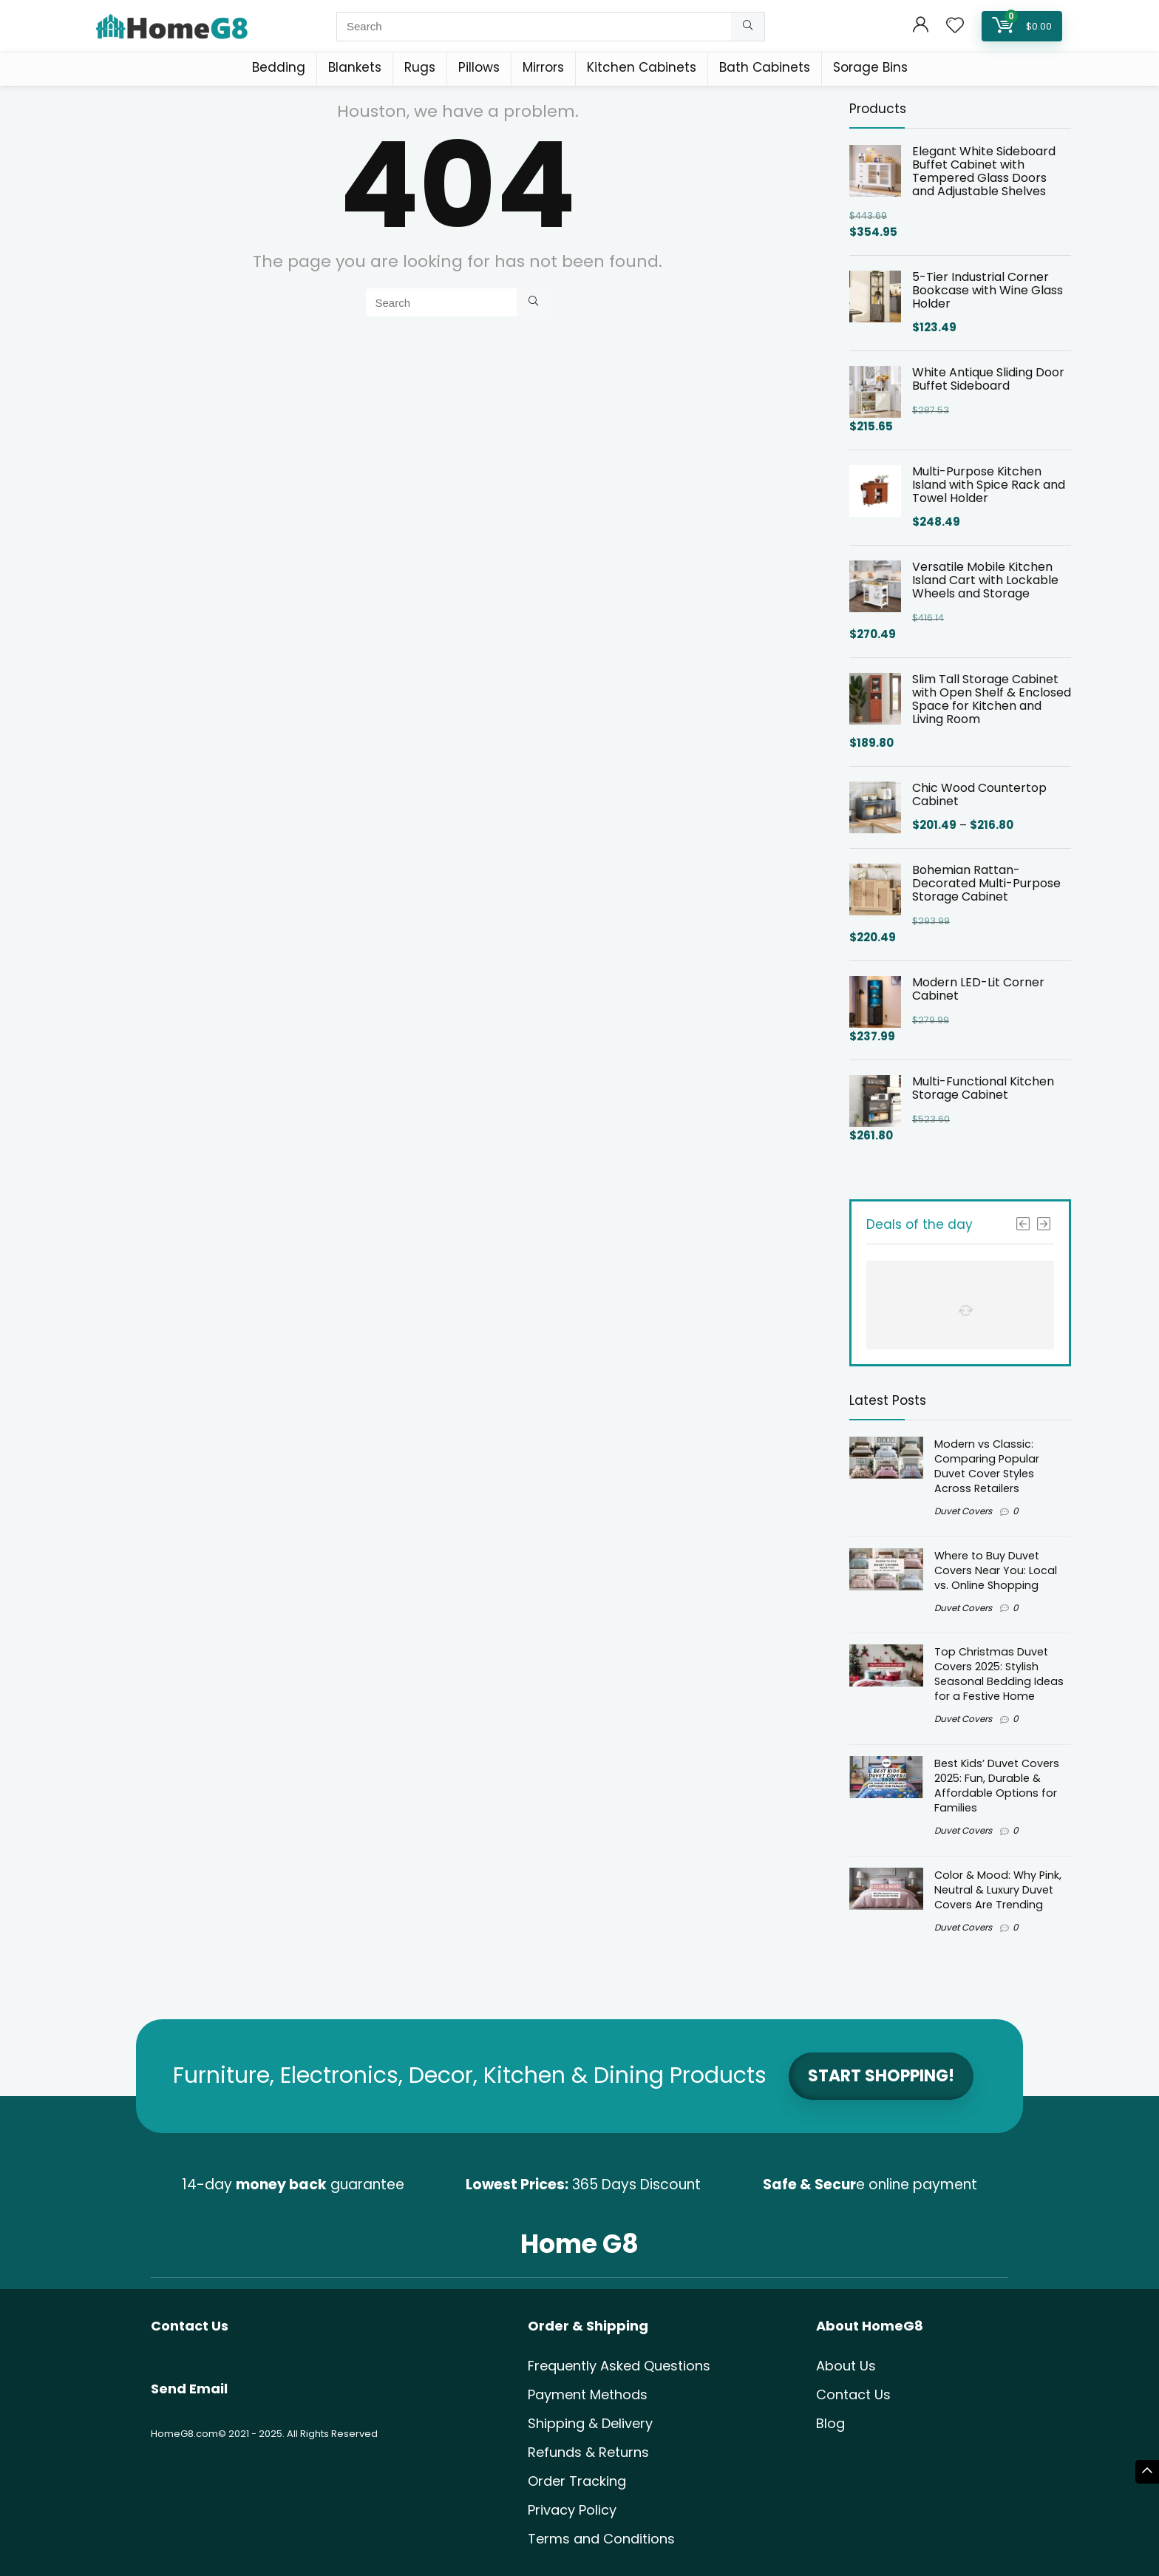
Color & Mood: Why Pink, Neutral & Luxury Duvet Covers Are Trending (997, 1890)
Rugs (419, 67)
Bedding (278, 67)
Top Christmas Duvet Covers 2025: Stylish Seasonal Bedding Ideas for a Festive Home (999, 1674)
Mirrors (543, 67)
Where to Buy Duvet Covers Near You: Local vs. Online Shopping (995, 1570)
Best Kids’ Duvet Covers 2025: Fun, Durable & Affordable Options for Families (996, 1785)
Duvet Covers (963, 1511)
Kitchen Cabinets (641, 67)
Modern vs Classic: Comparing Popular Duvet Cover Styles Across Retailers (986, 1466)
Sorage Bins (870, 67)
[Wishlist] (955, 26)
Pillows (479, 67)
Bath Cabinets (764, 67)
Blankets (354, 67)
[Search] (747, 27)
